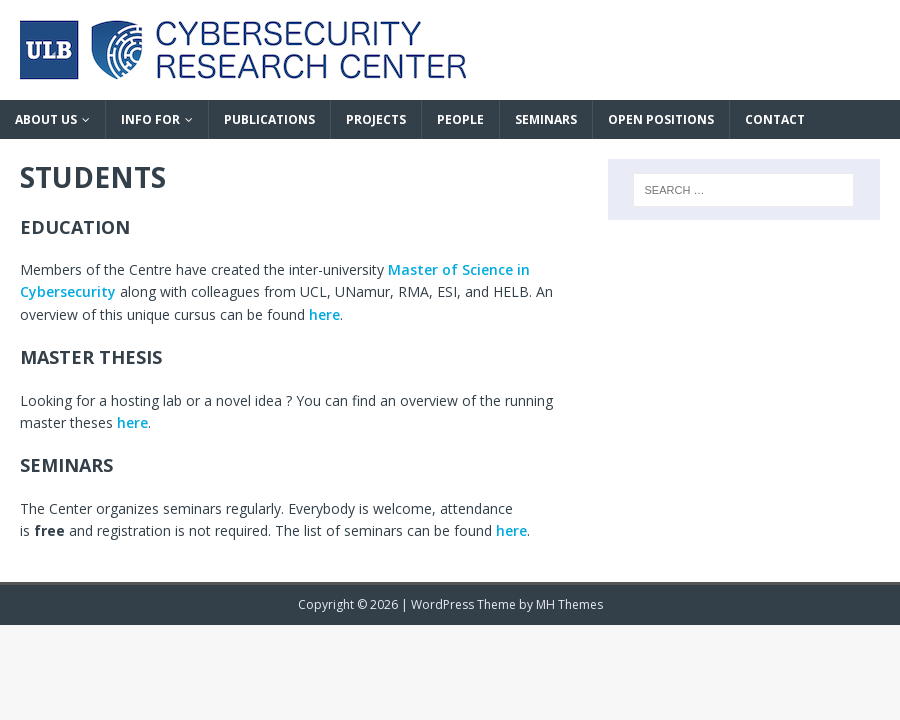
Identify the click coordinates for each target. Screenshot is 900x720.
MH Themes (569, 604)
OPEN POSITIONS (661, 119)
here (324, 314)
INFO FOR (150, 119)
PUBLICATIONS (269, 119)
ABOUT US (46, 119)
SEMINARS (546, 119)
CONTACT (775, 119)
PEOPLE (460, 119)
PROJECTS (376, 119)
